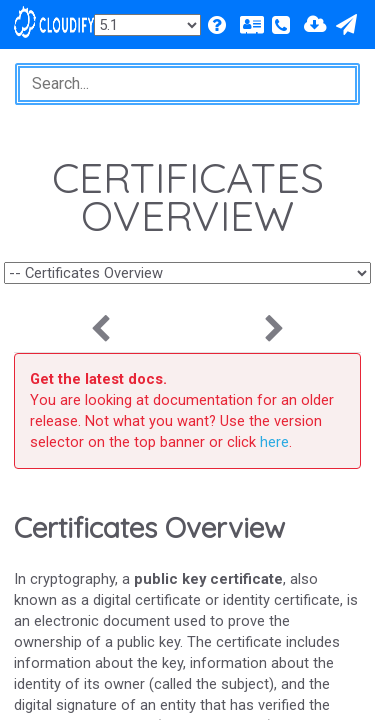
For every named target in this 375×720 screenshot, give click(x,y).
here (274, 442)
